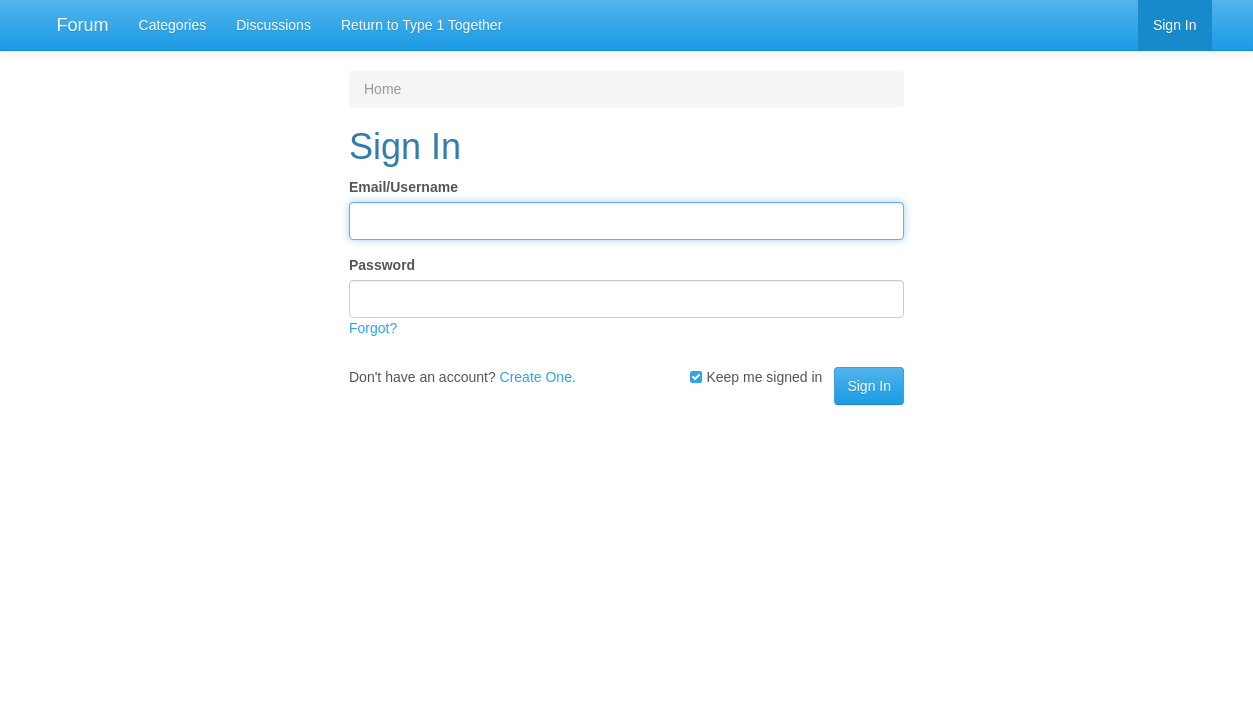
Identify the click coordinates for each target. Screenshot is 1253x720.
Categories (173, 25)
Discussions (273, 25)
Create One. (538, 377)
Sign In (1175, 25)
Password (382, 265)
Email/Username (403, 187)
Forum (83, 25)
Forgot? (373, 328)
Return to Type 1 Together (421, 25)
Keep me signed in (756, 377)
